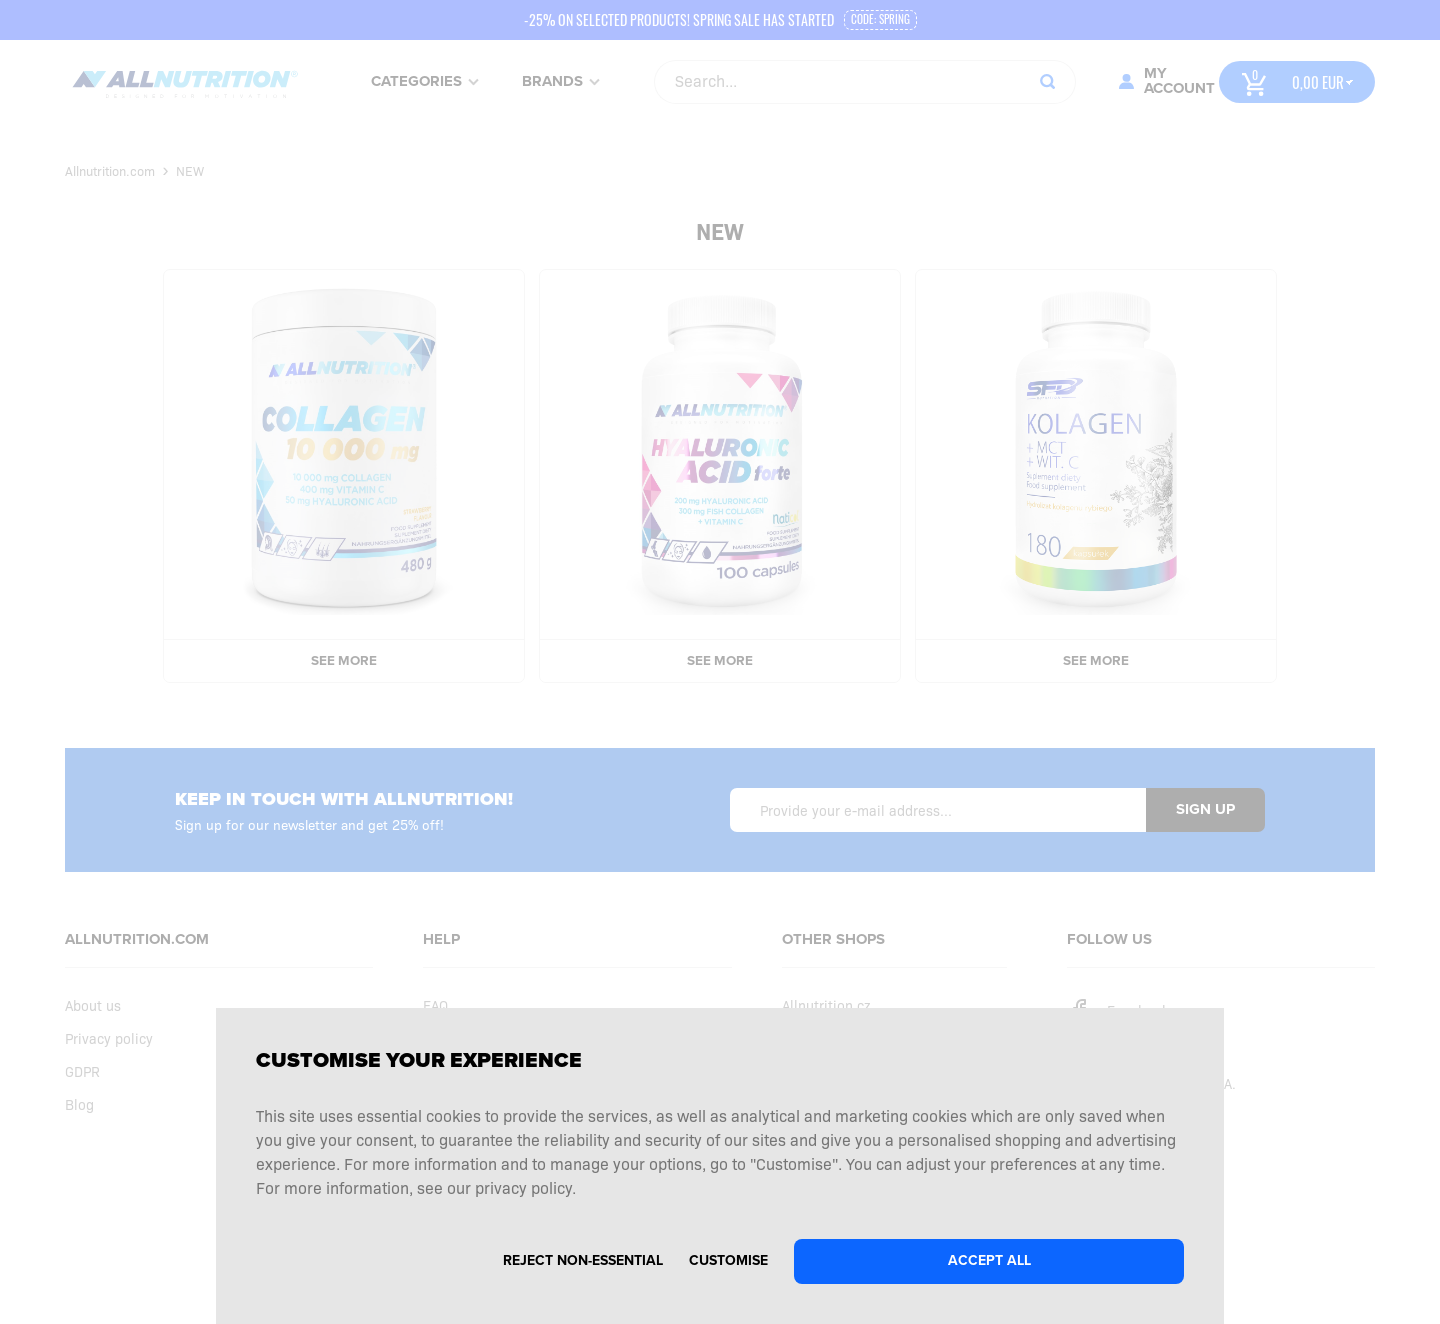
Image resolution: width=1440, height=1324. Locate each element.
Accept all (989, 1260)
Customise (728, 1260)
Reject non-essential (583, 1260)
